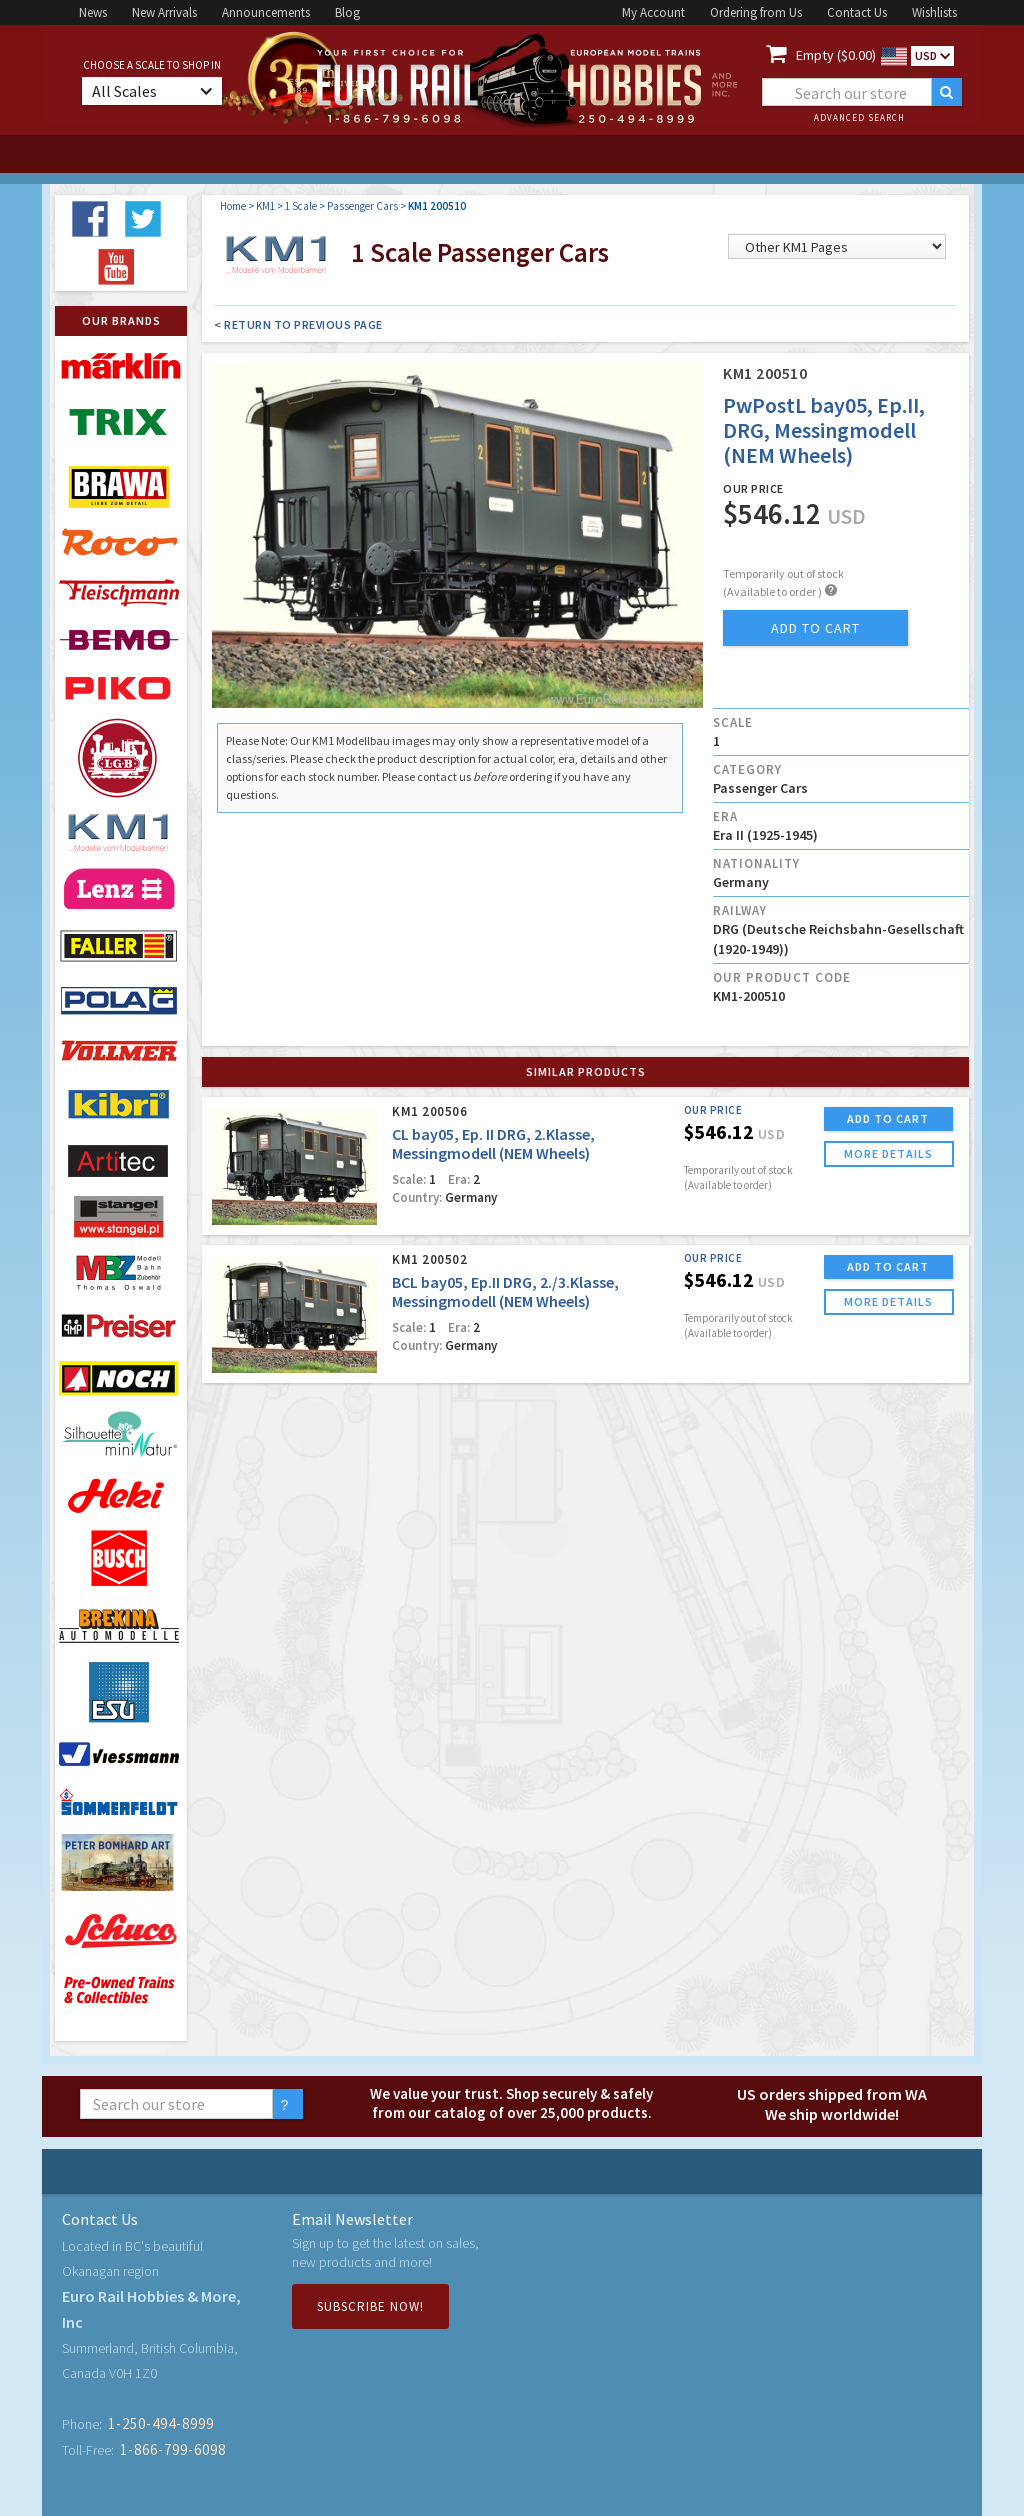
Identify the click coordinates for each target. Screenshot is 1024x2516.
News (93, 12)
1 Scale (301, 206)
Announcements (266, 12)
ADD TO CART (888, 1118)
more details (888, 1153)
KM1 (265, 206)
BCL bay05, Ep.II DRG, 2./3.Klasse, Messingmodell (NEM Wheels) (505, 1291)
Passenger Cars (362, 206)
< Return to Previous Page (298, 324)
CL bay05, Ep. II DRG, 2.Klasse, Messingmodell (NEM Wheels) (493, 1143)
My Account (653, 12)
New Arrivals (164, 12)
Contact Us (857, 12)
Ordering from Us (756, 12)
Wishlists (934, 12)
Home (233, 206)
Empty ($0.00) (836, 55)
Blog (347, 12)
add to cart (815, 628)
